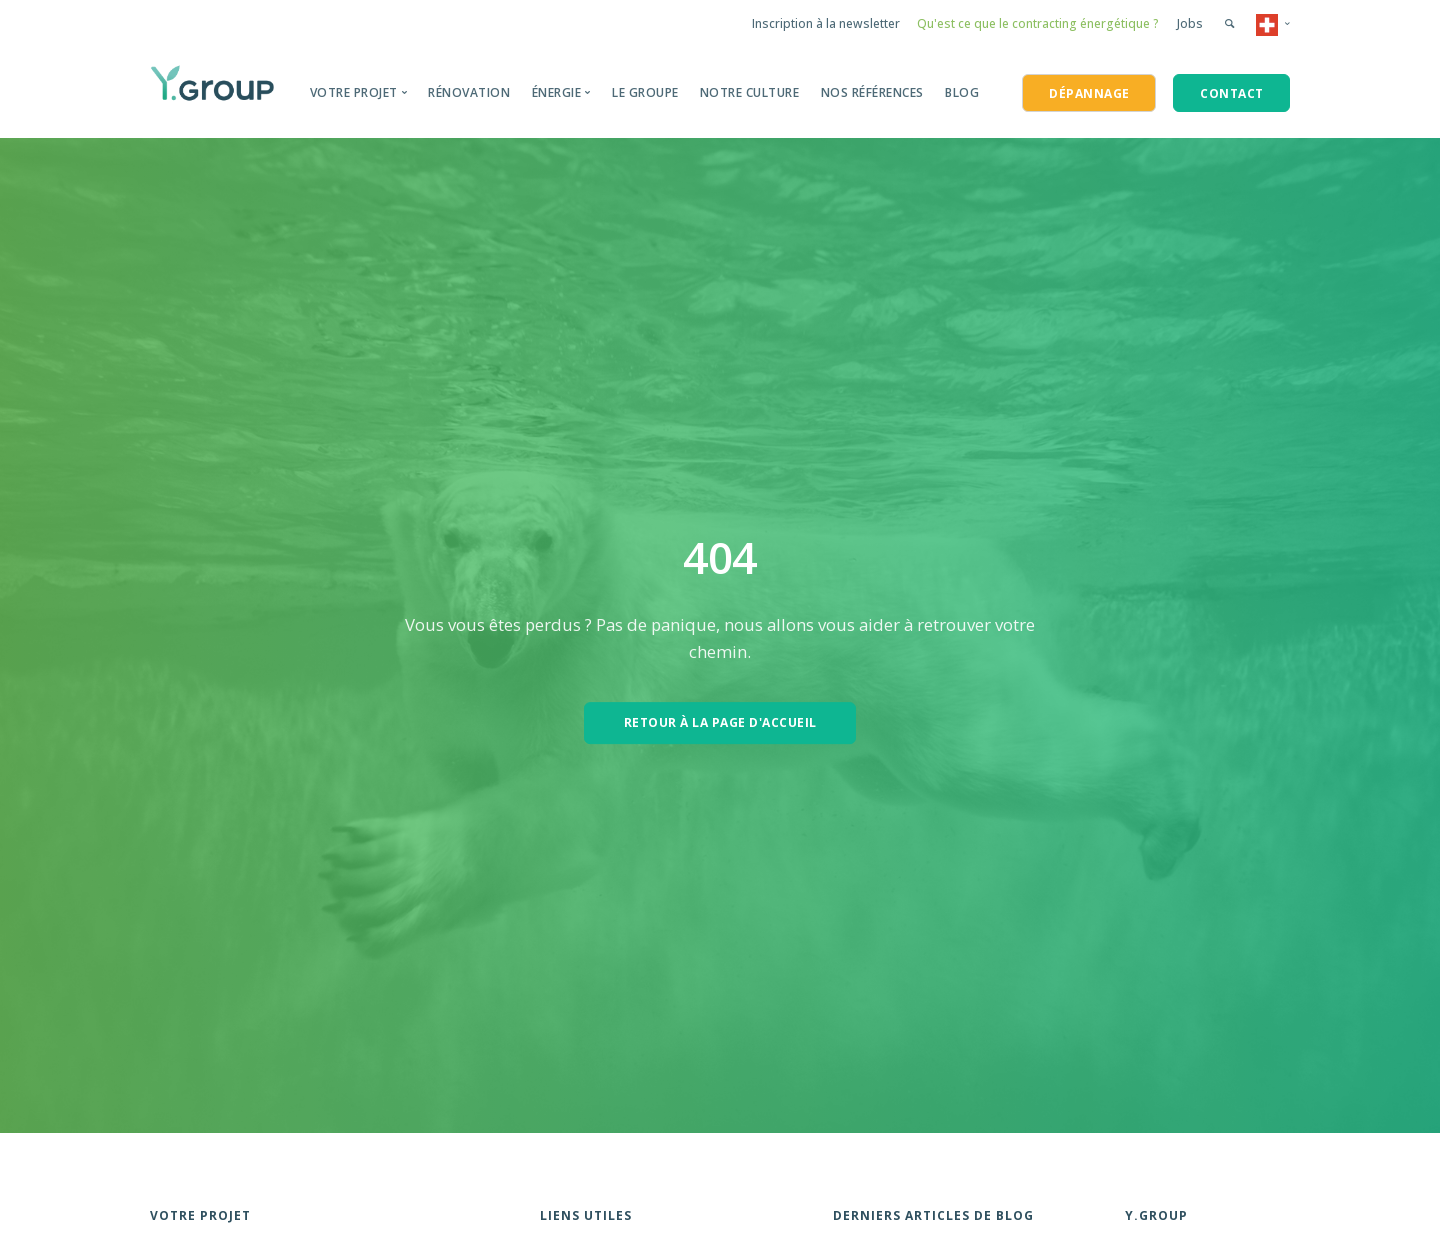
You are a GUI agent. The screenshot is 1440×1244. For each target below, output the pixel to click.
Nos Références (872, 92)
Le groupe (645, 92)
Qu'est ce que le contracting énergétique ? (1038, 23)
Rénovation (469, 92)
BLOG (962, 92)
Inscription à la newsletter (826, 23)
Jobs (1190, 23)
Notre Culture (750, 92)
